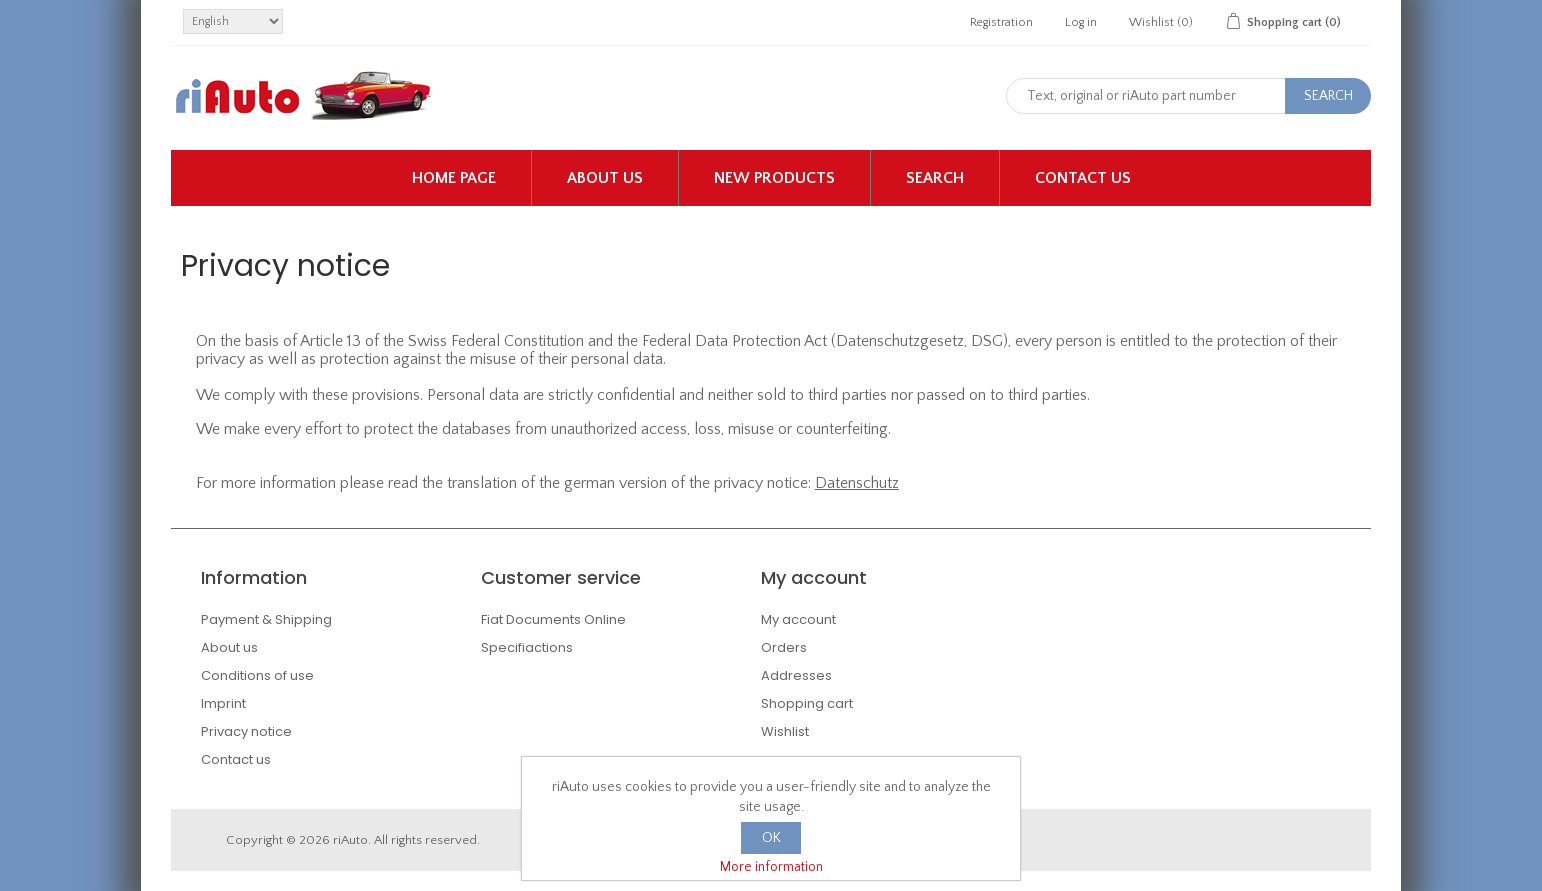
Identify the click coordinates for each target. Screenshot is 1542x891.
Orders (784, 647)
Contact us (1083, 178)
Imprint (223, 703)
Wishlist (785, 731)
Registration (1001, 22)
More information (771, 867)
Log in (1081, 22)
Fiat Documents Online (553, 619)
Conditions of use (257, 675)
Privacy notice (246, 731)
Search (935, 178)
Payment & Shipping (266, 619)
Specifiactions (527, 647)
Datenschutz (857, 483)
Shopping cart (807, 703)
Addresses (796, 675)
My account (798, 619)
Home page (454, 178)
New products (774, 178)
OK (771, 838)
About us (605, 178)
